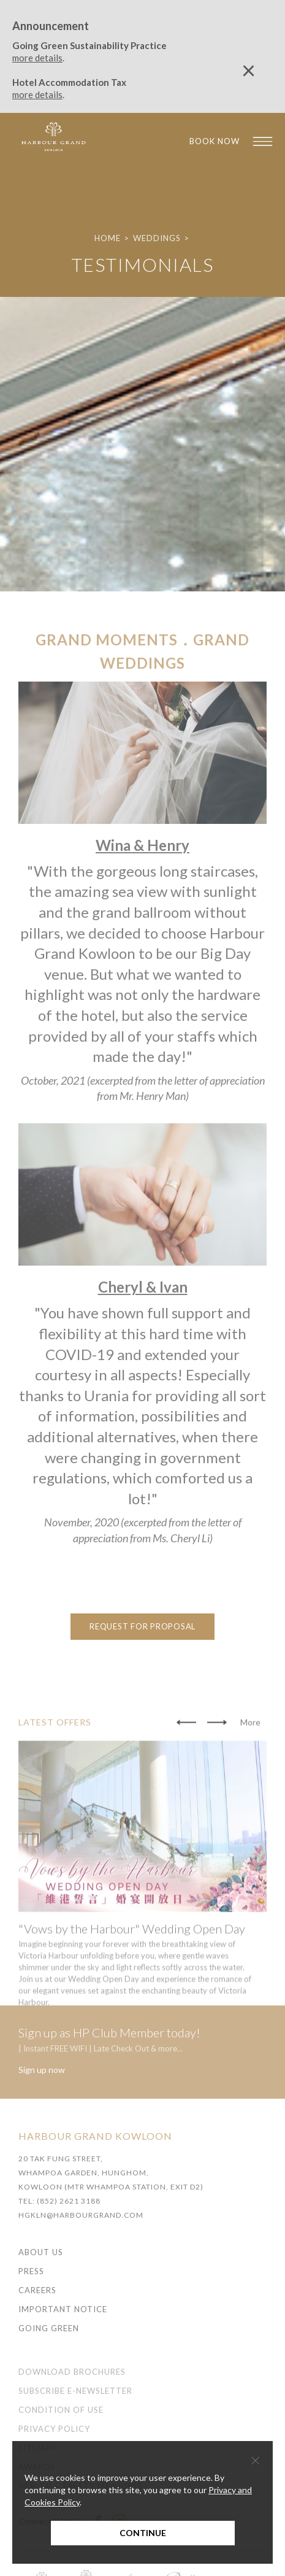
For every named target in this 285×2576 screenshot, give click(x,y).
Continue (143, 2533)
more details (37, 57)
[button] (186, 1757)
